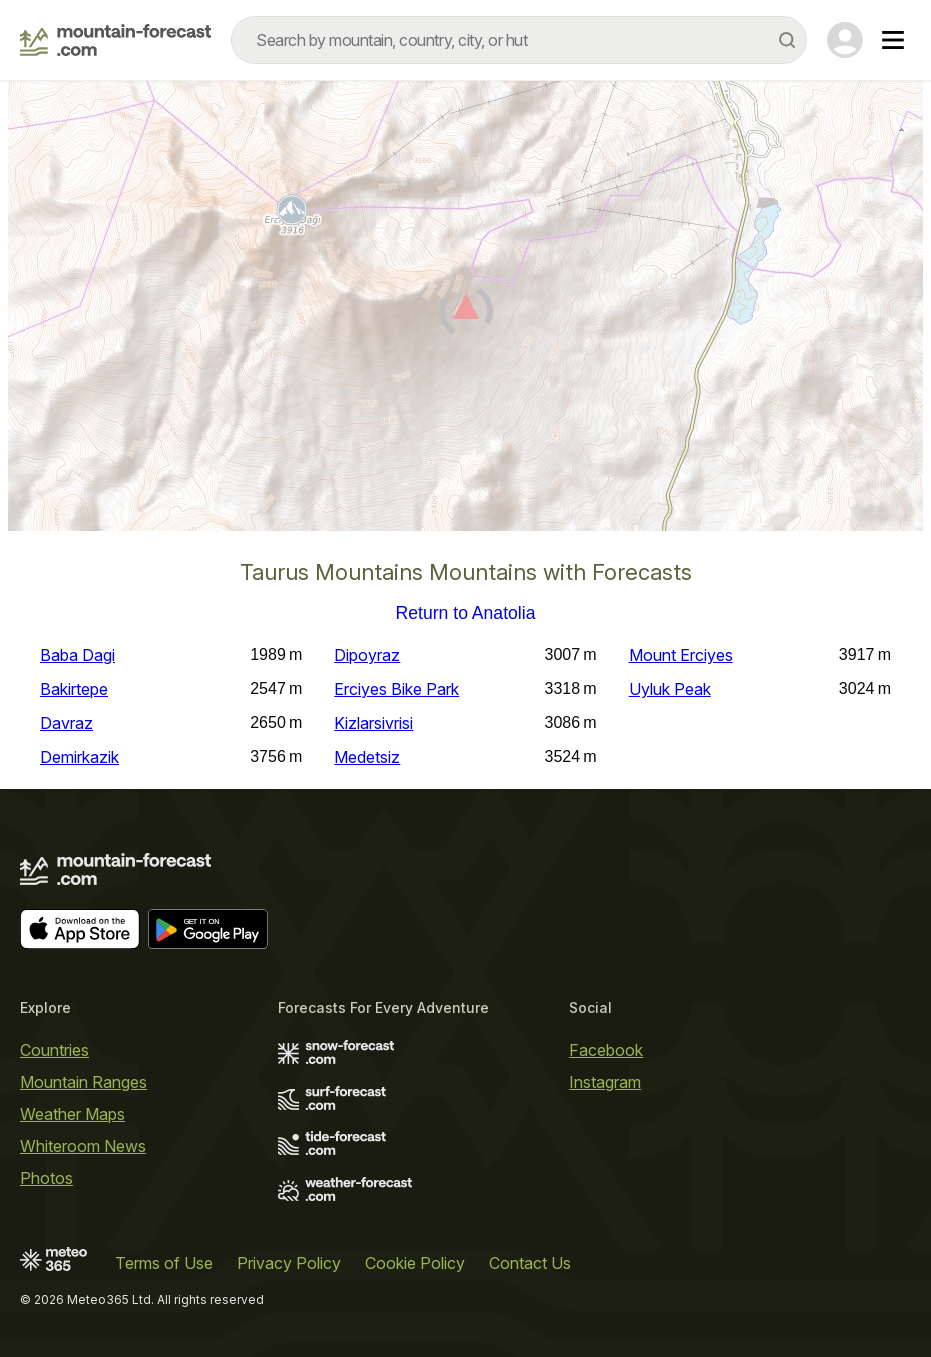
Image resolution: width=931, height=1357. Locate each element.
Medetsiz (367, 757)
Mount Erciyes (681, 655)
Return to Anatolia (466, 614)
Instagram (605, 1082)
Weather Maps (72, 1114)
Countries (54, 1050)
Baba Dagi (77, 655)
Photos (46, 1178)
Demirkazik (79, 757)
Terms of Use (164, 1263)
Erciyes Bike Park (396, 689)
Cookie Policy (415, 1263)
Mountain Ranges (83, 1082)
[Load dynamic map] (465, 314)
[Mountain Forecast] (115, 40)
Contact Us (530, 1263)
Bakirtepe (74, 689)
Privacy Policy (289, 1263)
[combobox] (519, 40)
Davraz (66, 723)
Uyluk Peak (670, 689)
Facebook (606, 1050)
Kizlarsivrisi (373, 723)
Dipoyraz (367, 655)
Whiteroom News (83, 1146)
